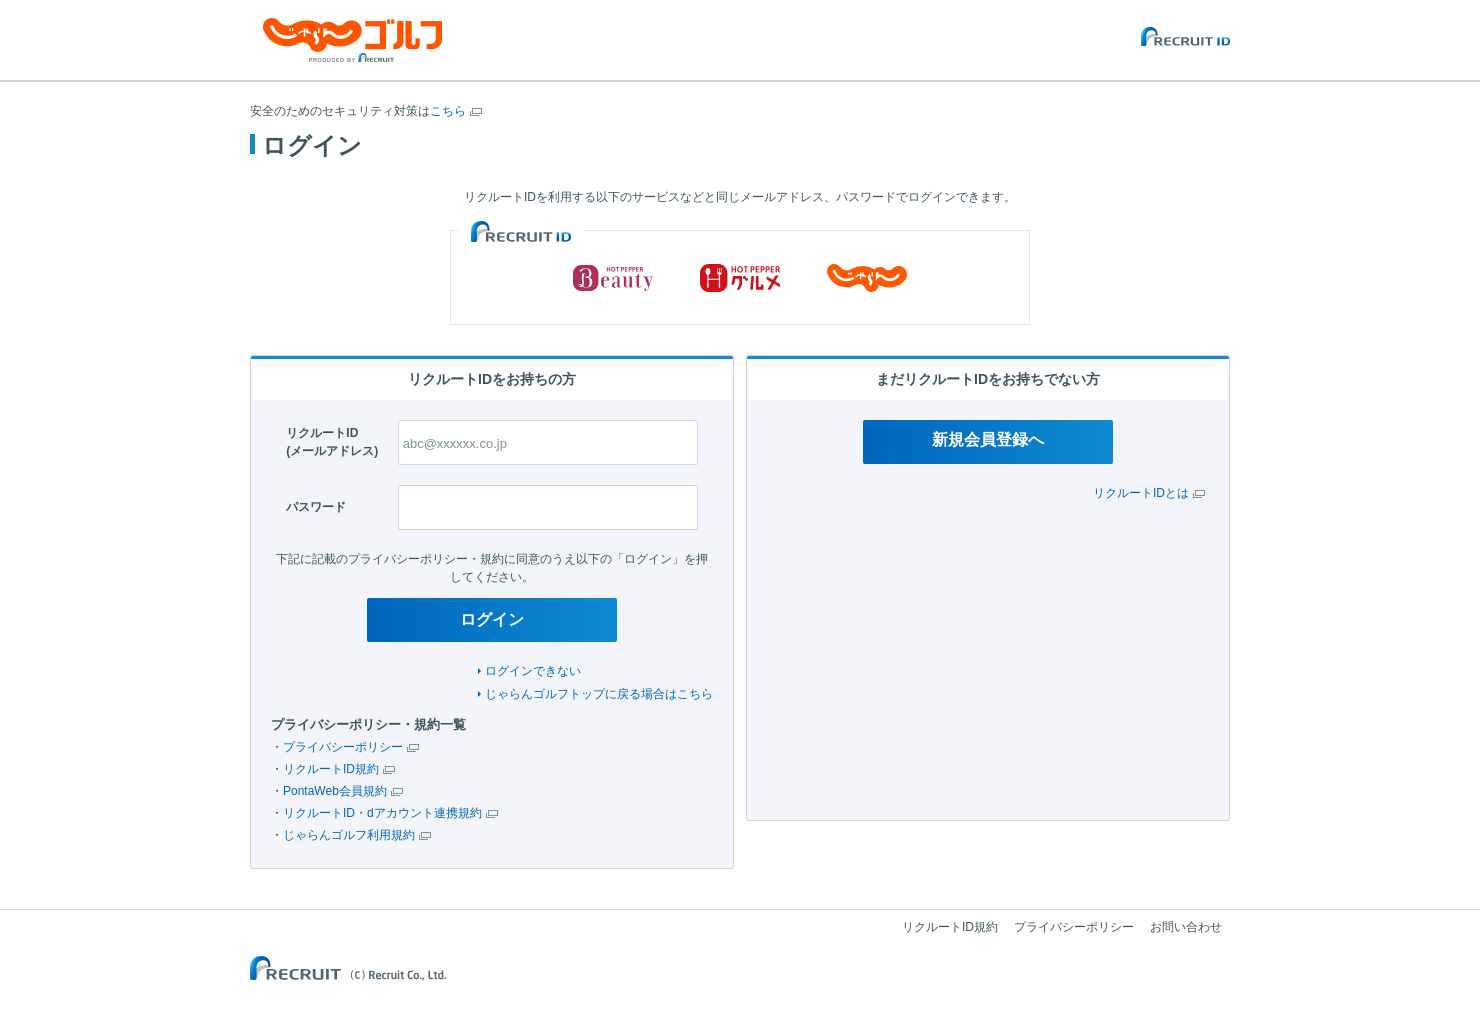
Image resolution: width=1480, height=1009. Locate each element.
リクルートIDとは (1141, 493)
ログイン (492, 619)
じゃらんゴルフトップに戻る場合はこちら (599, 694)
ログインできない (533, 671)
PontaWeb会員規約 (335, 791)
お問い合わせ (1186, 927)
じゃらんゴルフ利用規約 (349, 835)
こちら (448, 111)
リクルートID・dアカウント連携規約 (382, 813)
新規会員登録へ (988, 439)
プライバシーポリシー (343, 747)
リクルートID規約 (331, 769)
